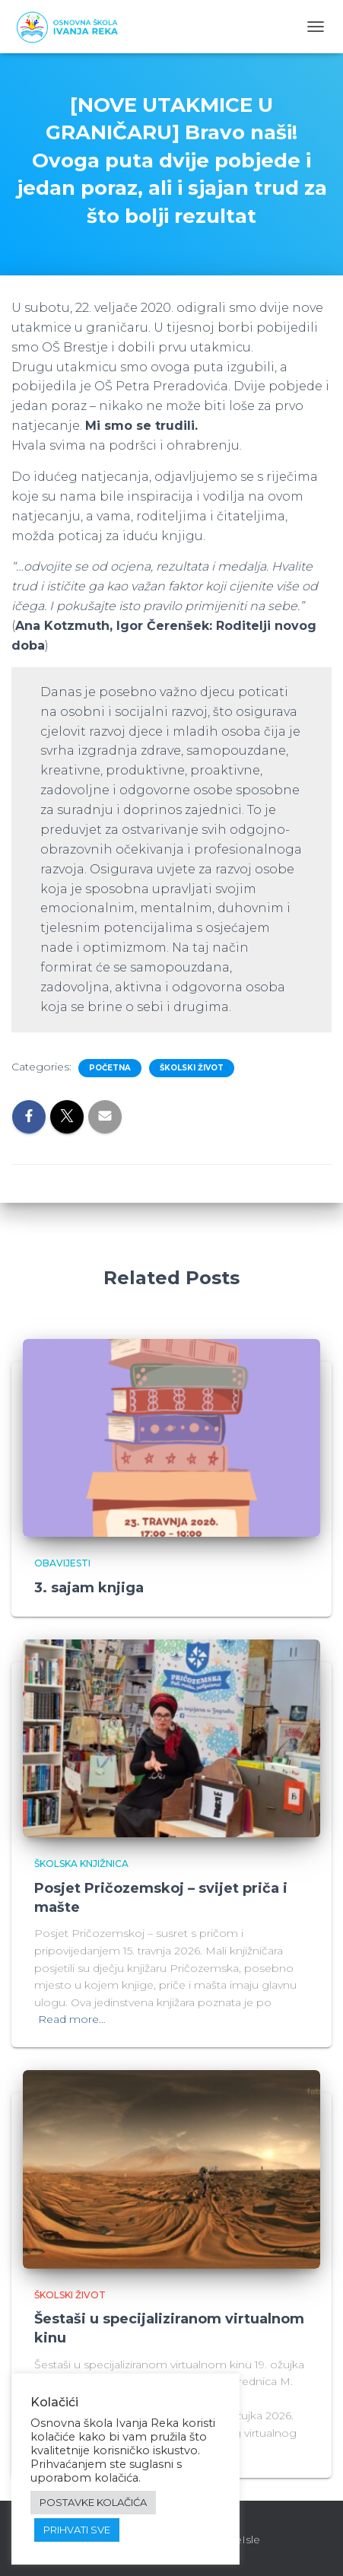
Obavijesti (62, 1563)
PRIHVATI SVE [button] (76, 2530)
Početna (110, 1068)
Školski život (192, 1068)
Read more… (72, 2019)
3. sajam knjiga (89, 1587)
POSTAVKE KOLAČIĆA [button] (93, 2502)
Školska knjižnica (81, 1863)
